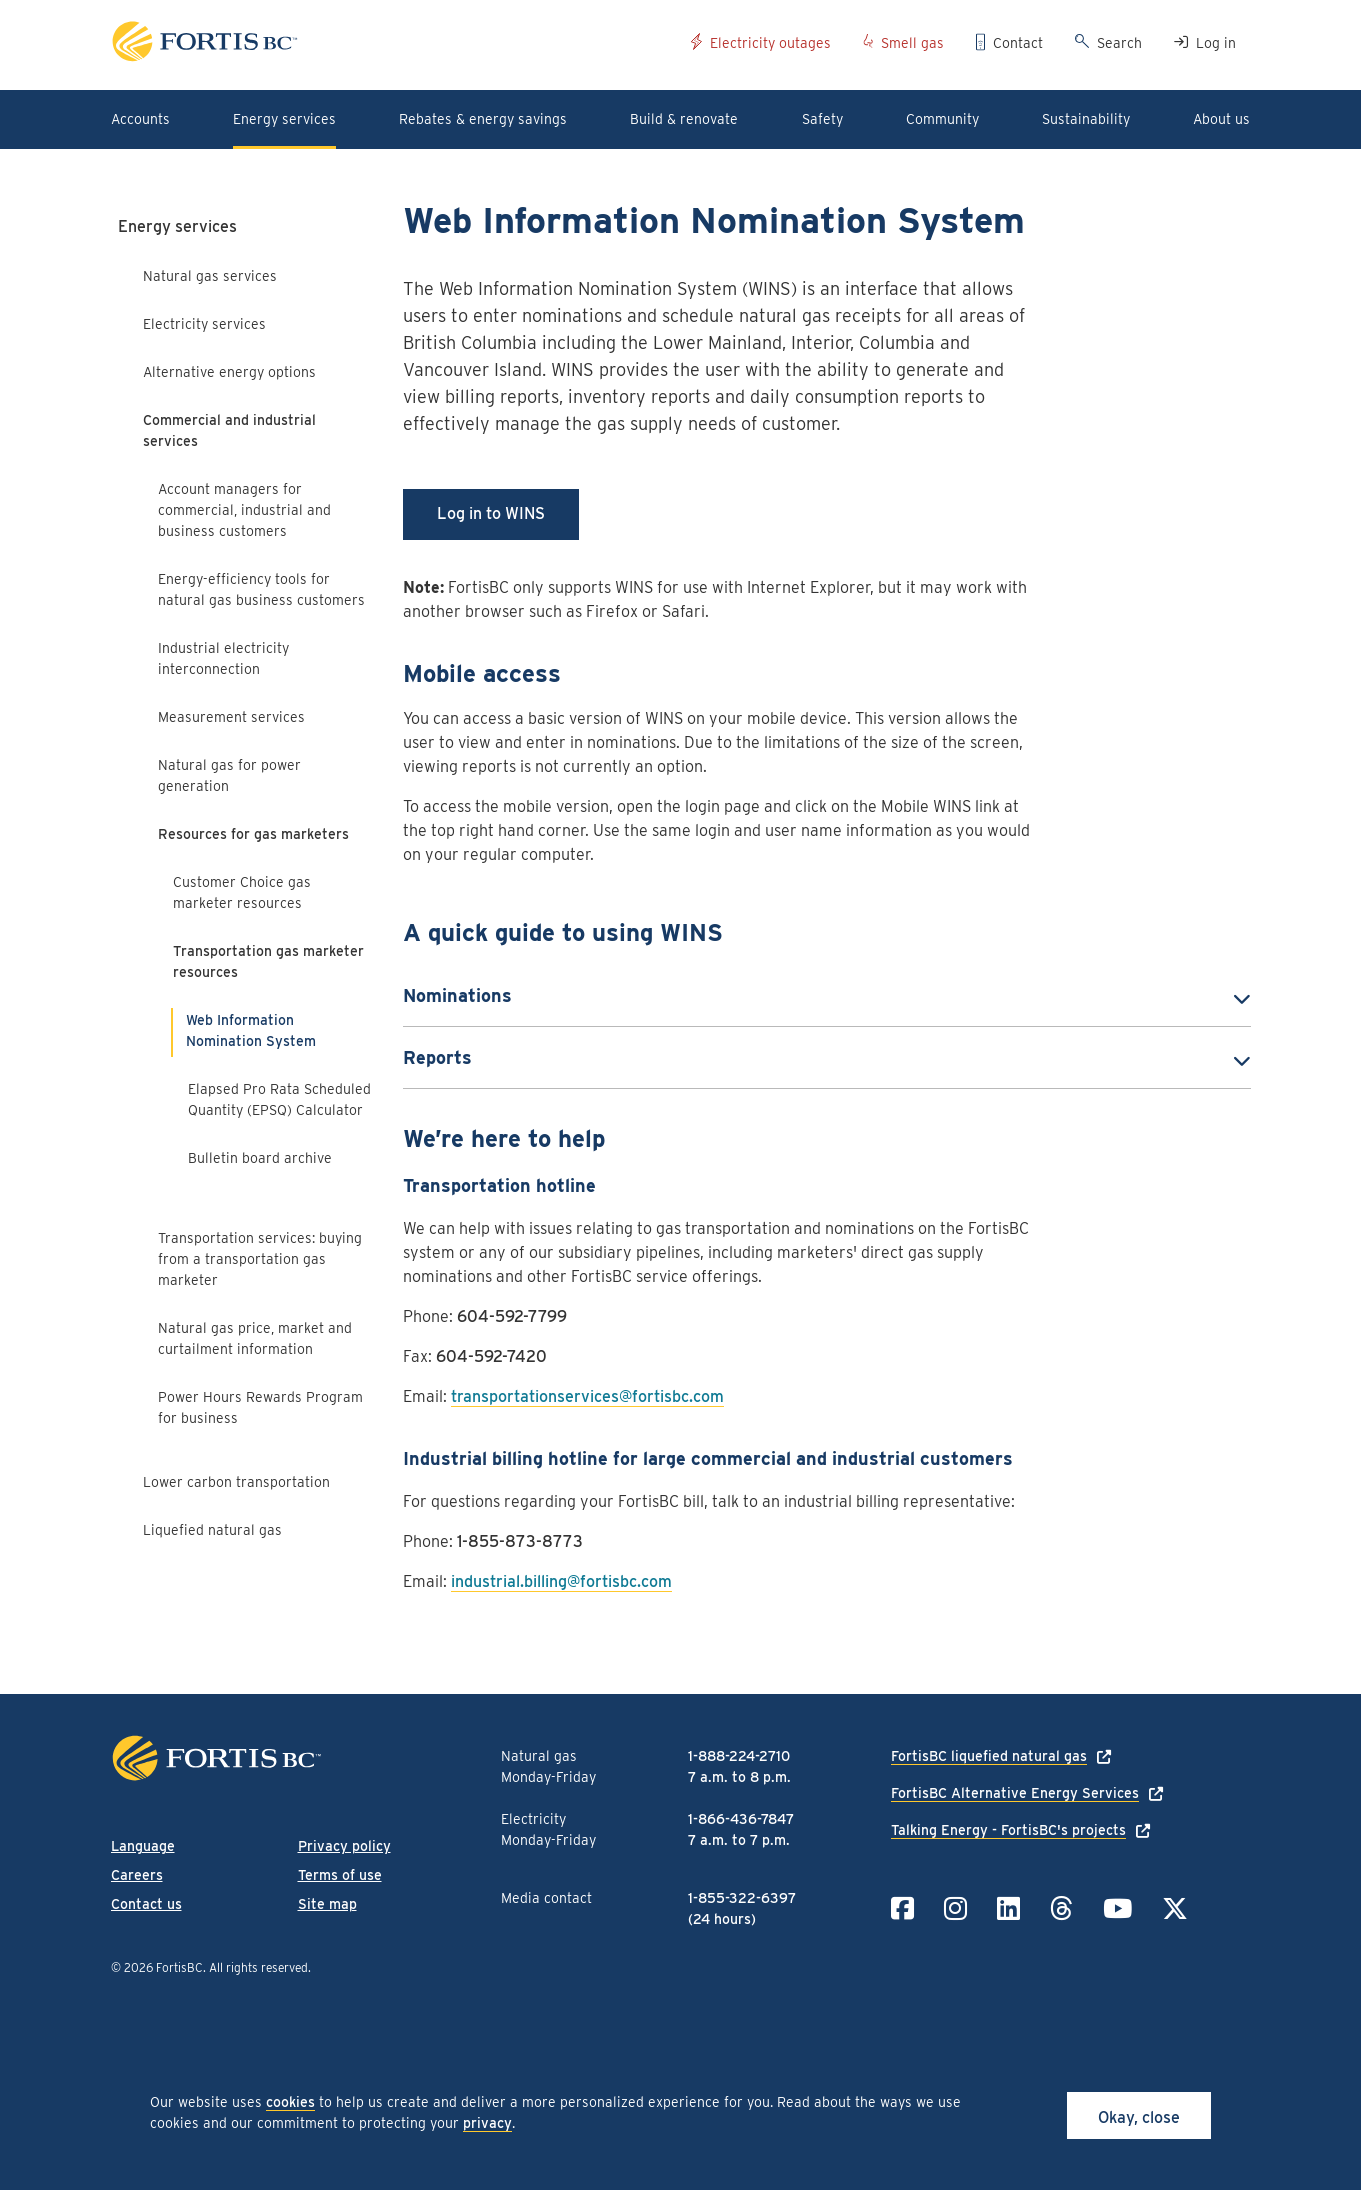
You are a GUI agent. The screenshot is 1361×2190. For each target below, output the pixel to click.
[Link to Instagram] (955, 1908)
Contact (1018, 43)
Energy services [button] (284, 119)
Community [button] (942, 119)
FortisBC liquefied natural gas (989, 1756)
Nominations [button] (457, 995)
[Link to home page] (393, 44)
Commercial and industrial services (229, 430)
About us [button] (1221, 119)
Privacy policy (344, 1846)
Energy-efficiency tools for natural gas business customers (261, 589)
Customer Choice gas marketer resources (242, 892)
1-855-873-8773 (520, 1541)
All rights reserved (258, 1967)
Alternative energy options (229, 372)
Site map (327, 1904)
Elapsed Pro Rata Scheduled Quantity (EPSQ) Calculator (279, 1099)
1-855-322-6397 (742, 1898)
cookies (290, 2102)
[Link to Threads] (1061, 1908)
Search (1119, 43)
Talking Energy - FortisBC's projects (1008, 1830)
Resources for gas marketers (253, 834)
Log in (1216, 43)
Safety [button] (822, 119)
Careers (137, 1875)
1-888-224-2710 (739, 1756)
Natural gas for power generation (229, 775)
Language (143, 1846)
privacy (487, 2123)
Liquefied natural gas (212, 1530)
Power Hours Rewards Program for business (260, 1407)
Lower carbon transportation (236, 1482)
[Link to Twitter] (1175, 1908)
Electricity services (204, 324)
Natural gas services (210, 276)
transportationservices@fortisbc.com (587, 1396)
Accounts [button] (140, 119)
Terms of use (340, 1875)
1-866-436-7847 (741, 1819)
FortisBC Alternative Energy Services (1015, 1793)
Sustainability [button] (1086, 119)
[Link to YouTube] (1117, 1908)
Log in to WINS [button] (491, 513)
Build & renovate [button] (684, 119)
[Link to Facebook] (902, 1908)
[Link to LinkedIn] (1008, 1908)
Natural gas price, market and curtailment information (255, 1338)
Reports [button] (437, 1057)
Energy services (177, 226)
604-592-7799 (512, 1316)
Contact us (146, 1904)
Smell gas (912, 43)
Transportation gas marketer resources (268, 961)
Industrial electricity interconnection (223, 658)
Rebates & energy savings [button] (483, 119)
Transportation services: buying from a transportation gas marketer (260, 1259)
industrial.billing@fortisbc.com (561, 1581)
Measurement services (231, 717)
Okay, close (1139, 2117)
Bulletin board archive (260, 1158)
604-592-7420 (491, 1356)
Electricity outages (770, 43)
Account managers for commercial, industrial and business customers (244, 510)
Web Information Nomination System (251, 1030)
